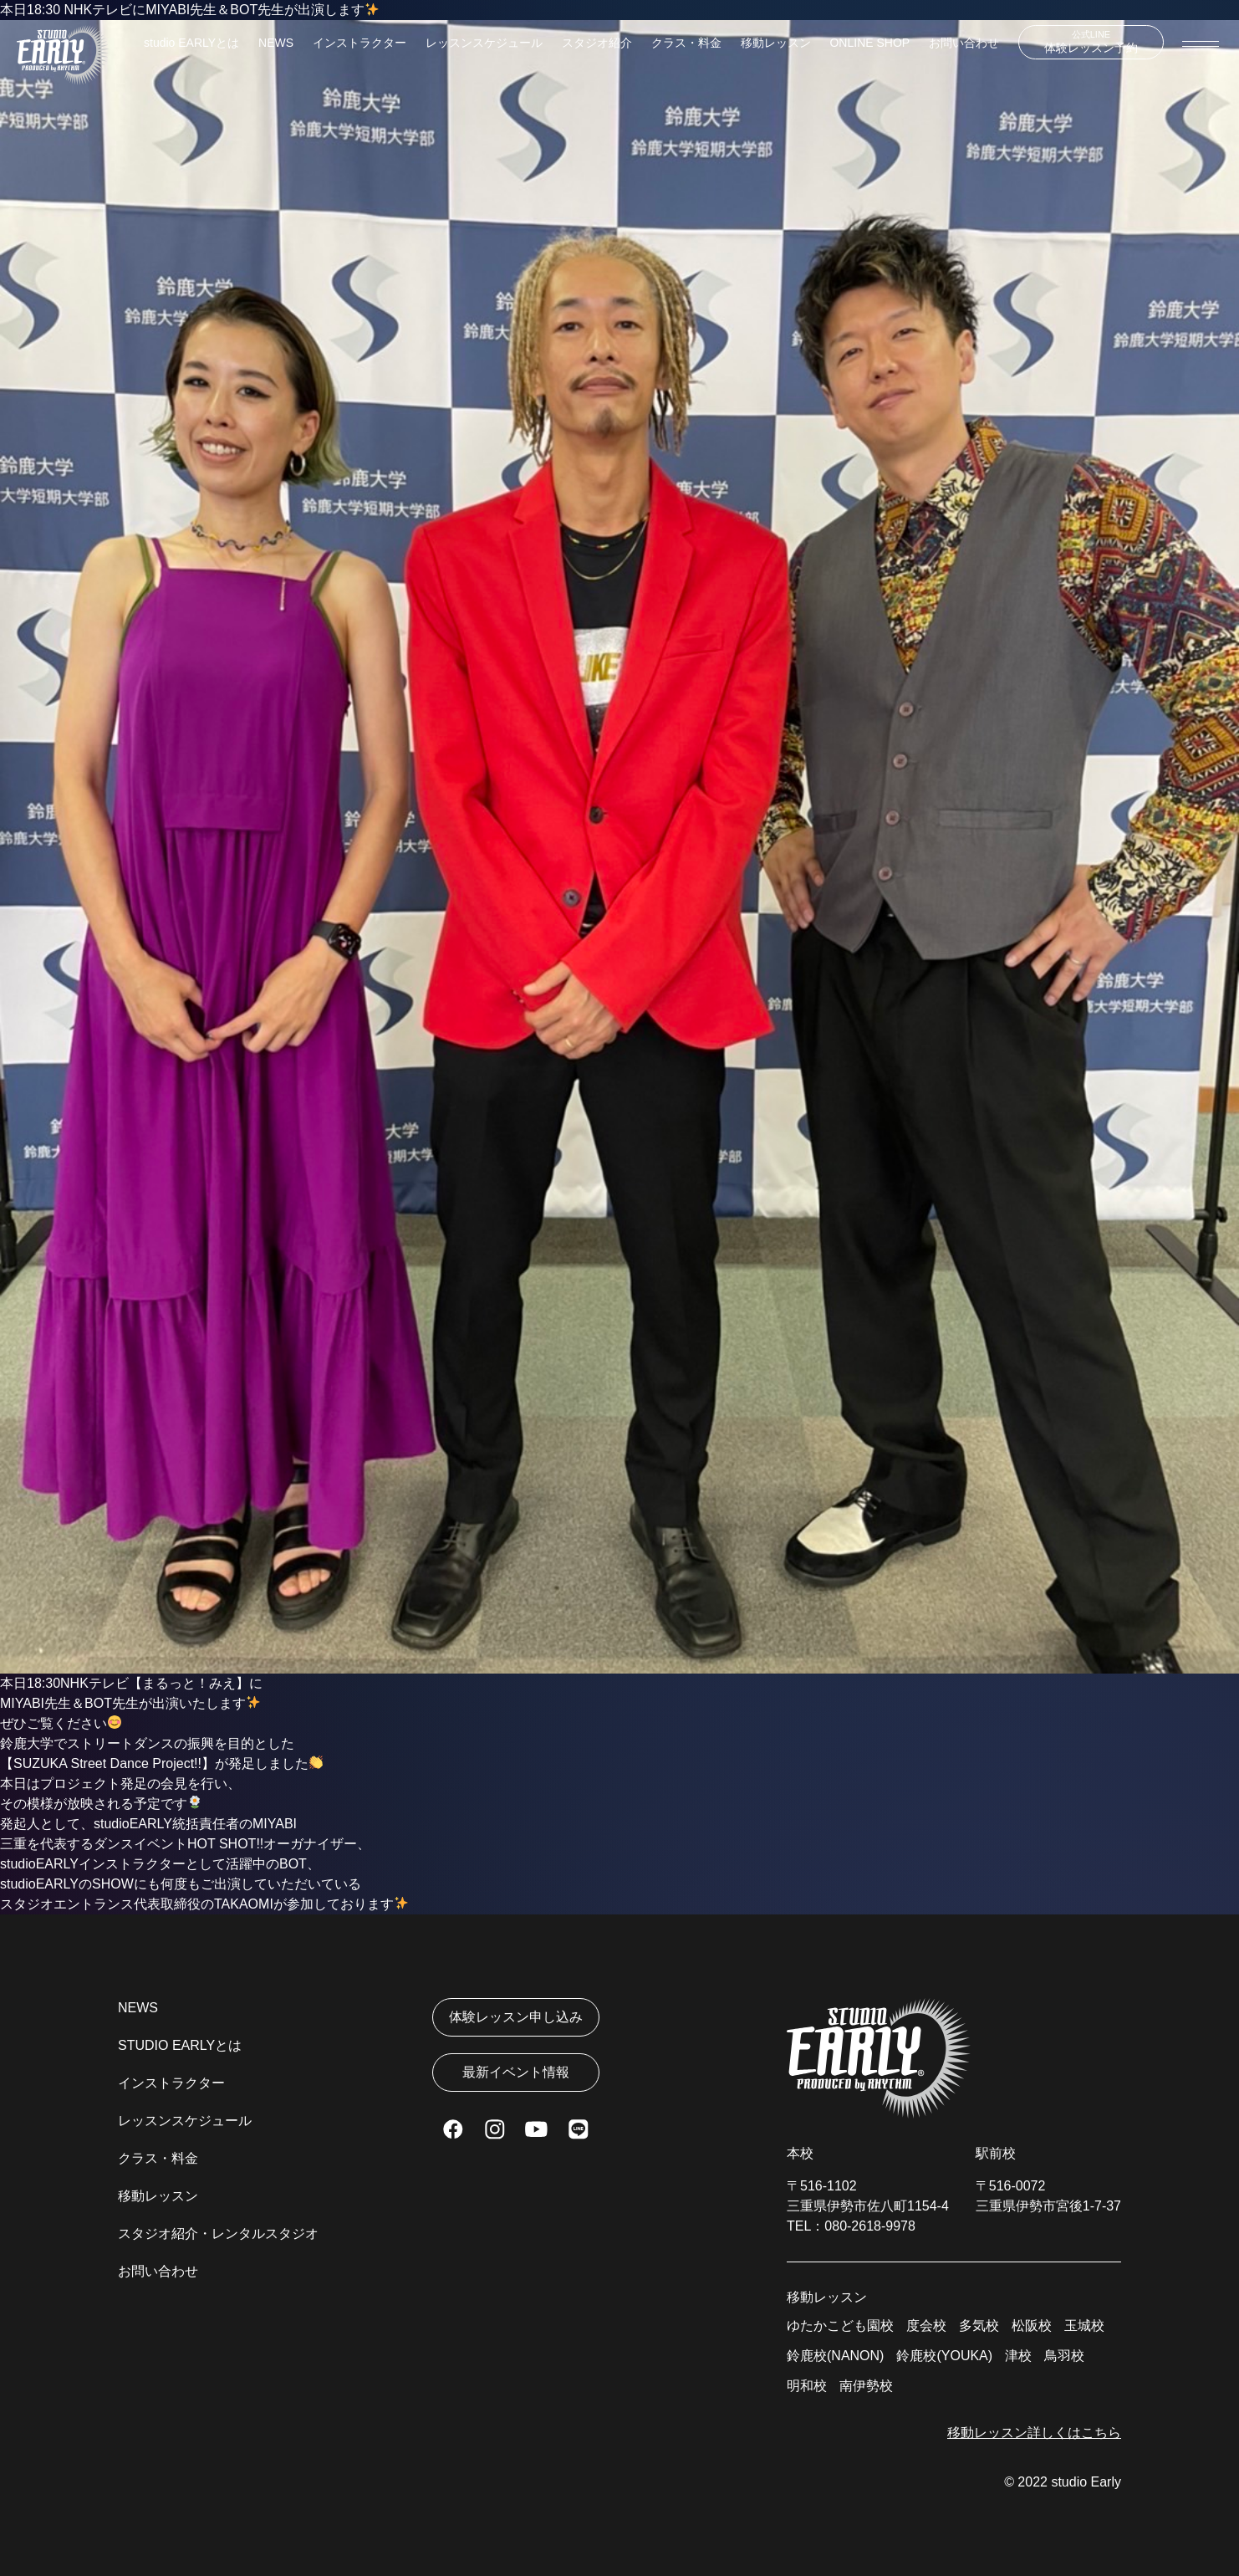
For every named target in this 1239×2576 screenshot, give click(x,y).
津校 (1018, 2356)
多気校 (979, 2325)
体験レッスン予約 (1091, 41)
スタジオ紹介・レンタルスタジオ (218, 2233)
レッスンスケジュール (484, 42)
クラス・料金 (686, 42)
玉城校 (1084, 2325)
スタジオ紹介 (597, 42)
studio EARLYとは (191, 42)
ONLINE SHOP (869, 42)
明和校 (807, 2386)
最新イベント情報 (515, 2072)
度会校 (926, 2325)
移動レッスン (776, 42)
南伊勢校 (866, 2386)
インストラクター (359, 42)
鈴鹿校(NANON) (835, 2356)
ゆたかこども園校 (840, 2325)
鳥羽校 (1064, 2356)
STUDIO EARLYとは (180, 2045)
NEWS (275, 42)
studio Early (1086, 2482)
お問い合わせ (964, 42)
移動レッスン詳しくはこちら (1034, 2432)
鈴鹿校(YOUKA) (944, 2356)
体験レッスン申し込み (516, 2017)
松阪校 (1032, 2325)
